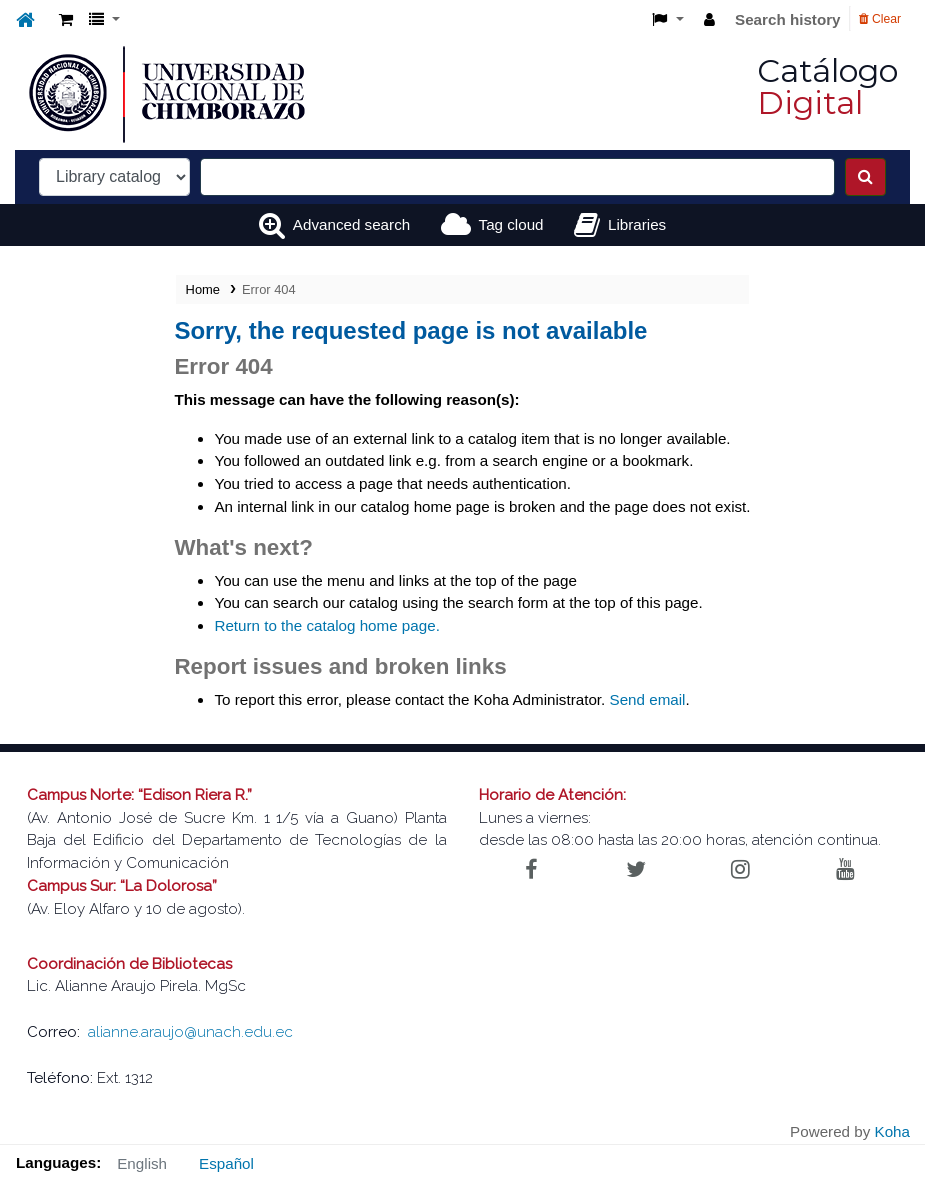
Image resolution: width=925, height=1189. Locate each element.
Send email (648, 699)
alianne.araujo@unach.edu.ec (190, 1032)
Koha (892, 1131)
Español (226, 1163)
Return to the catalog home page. (326, 625)
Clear (880, 19)
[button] (66, 20)
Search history (788, 19)
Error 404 (269, 289)
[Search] (865, 177)
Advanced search (351, 224)
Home (203, 289)
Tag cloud (511, 224)
